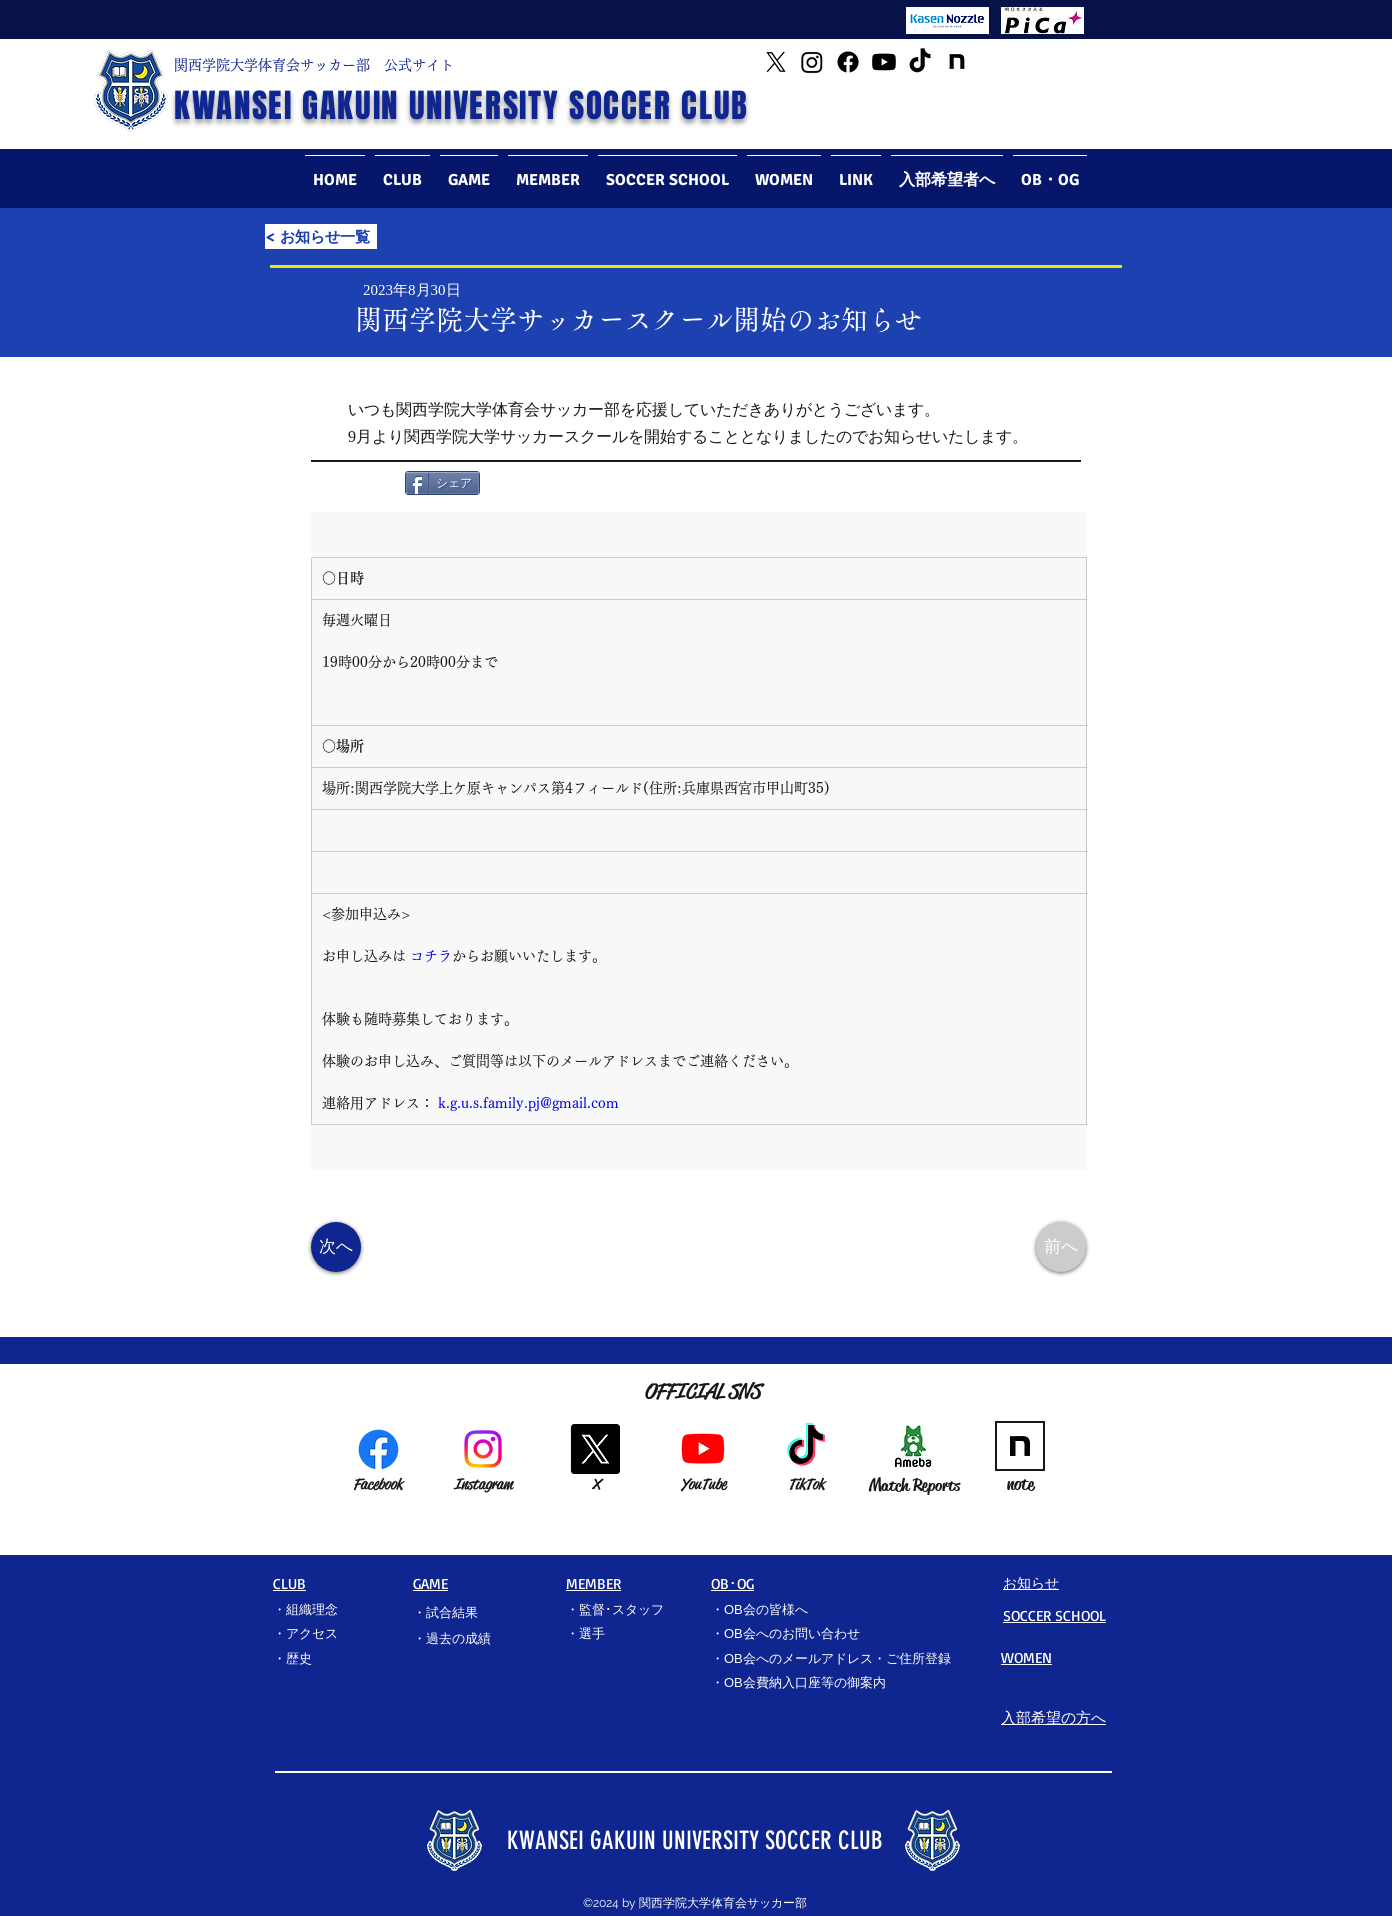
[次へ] (336, 1247)
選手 (592, 1633)
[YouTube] (884, 62)
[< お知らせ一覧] (321, 236)
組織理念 (312, 1609)
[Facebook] (848, 62)
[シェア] (442, 483)
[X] (595, 1449)
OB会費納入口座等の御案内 (805, 1682)
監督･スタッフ (621, 1609)
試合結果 (452, 1612)
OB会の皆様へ (766, 1609)
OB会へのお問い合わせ (792, 1633)
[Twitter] (776, 62)
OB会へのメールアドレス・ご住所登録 (837, 1658)
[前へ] (1061, 1247)
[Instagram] (812, 62)
